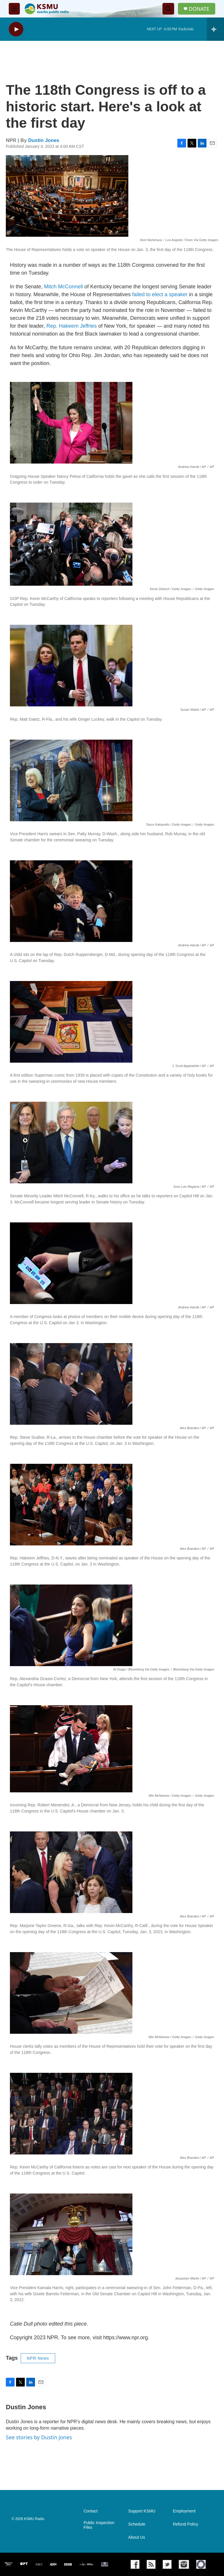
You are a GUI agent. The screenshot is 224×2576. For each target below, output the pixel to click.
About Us (136, 2537)
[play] (16, 29)
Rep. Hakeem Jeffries (71, 326)
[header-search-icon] (168, 9)
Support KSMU (141, 2511)
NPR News (38, 2358)
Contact (90, 2511)
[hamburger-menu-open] (14, 9)
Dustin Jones (44, 140)
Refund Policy (185, 2524)
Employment (184, 2511)
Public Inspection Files (98, 2525)
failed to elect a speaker (159, 294)
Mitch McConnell (63, 286)
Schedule (136, 2524)
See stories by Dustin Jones (39, 2437)
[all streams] (215, 29)
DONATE (199, 9)
